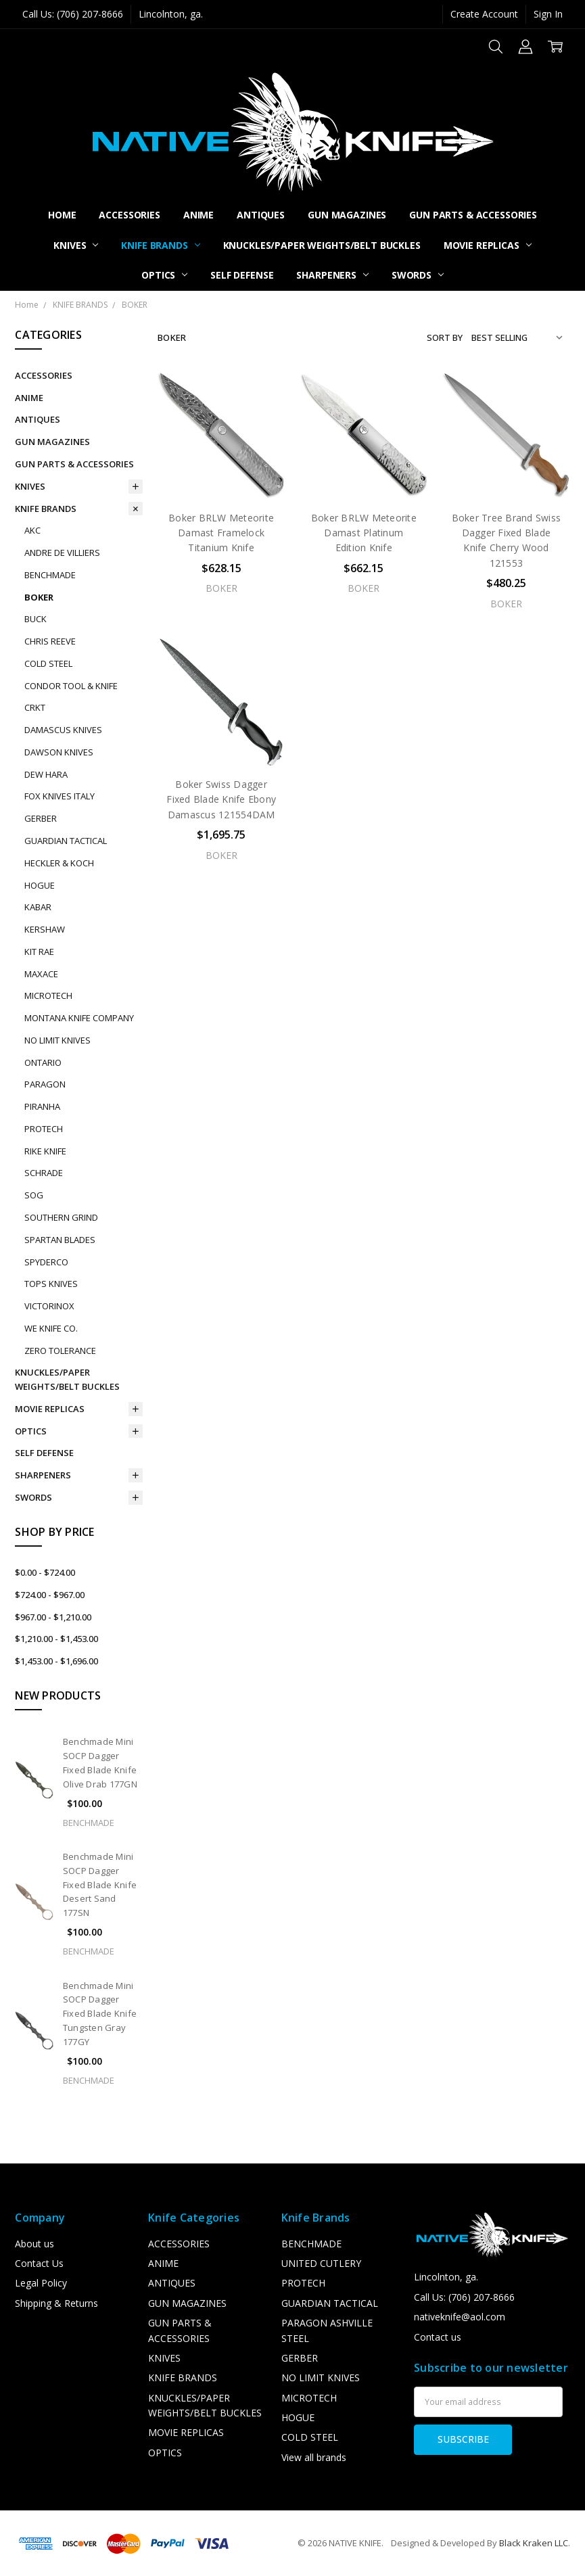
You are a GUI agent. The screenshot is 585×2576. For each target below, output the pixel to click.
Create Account (484, 13)
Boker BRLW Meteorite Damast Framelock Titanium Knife (221, 533)
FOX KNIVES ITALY (59, 796)
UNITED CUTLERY (321, 2263)
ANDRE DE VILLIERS (62, 552)
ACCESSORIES (129, 214)
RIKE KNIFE (45, 1151)
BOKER (38, 597)
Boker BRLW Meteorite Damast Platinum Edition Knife (364, 533)
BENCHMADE (50, 575)
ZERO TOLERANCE (60, 1350)
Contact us (437, 2337)
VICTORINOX (49, 1306)
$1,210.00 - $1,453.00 (56, 1639)
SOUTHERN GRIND (61, 1217)
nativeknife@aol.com (459, 2316)
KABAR (37, 907)
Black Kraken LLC (533, 2543)
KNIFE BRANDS (160, 245)
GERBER (40, 818)
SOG (33, 1195)
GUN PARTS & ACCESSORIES (473, 214)
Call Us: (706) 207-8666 (72, 13)
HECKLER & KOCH (59, 863)
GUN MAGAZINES (347, 214)
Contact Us (39, 2263)
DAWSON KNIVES (58, 752)
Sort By (445, 337)
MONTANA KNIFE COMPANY (79, 1018)
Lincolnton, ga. (171, 13)
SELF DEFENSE (241, 274)
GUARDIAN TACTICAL (65, 841)
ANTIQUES (261, 214)
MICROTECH (48, 995)
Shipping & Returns (56, 2303)
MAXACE (41, 974)
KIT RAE (39, 951)
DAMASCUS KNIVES (63, 730)
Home (62, 214)
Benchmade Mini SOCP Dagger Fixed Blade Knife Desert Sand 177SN (100, 1884)
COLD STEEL (48, 663)
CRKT (34, 707)
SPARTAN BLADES (59, 1240)
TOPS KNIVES (51, 1284)
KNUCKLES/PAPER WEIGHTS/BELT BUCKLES (322, 245)
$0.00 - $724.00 (45, 1572)
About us (34, 2243)
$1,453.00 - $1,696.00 (56, 1661)
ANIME (198, 214)
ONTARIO (43, 1062)
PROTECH (43, 1129)
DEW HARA (46, 774)
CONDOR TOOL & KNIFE (71, 686)
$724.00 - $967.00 (50, 1595)
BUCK (35, 619)
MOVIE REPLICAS (488, 245)
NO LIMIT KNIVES (57, 1040)
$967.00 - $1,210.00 (53, 1617)
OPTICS (164, 274)
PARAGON (45, 1084)
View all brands (313, 2457)
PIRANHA (42, 1106)
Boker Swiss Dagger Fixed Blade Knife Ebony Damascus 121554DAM (221, 799)
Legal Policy (41, 2282)
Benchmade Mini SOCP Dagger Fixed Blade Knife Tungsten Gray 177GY (100, 2014)
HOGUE (39, 885)
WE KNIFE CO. (51, 1328)
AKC (32, 530)
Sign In (548, 13)
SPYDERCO (46, 1262)
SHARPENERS (332, 274)
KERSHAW (44, 929)
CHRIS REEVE (50, 641)
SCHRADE (43, 1173)
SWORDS (418, 274)
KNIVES (75, 245)
